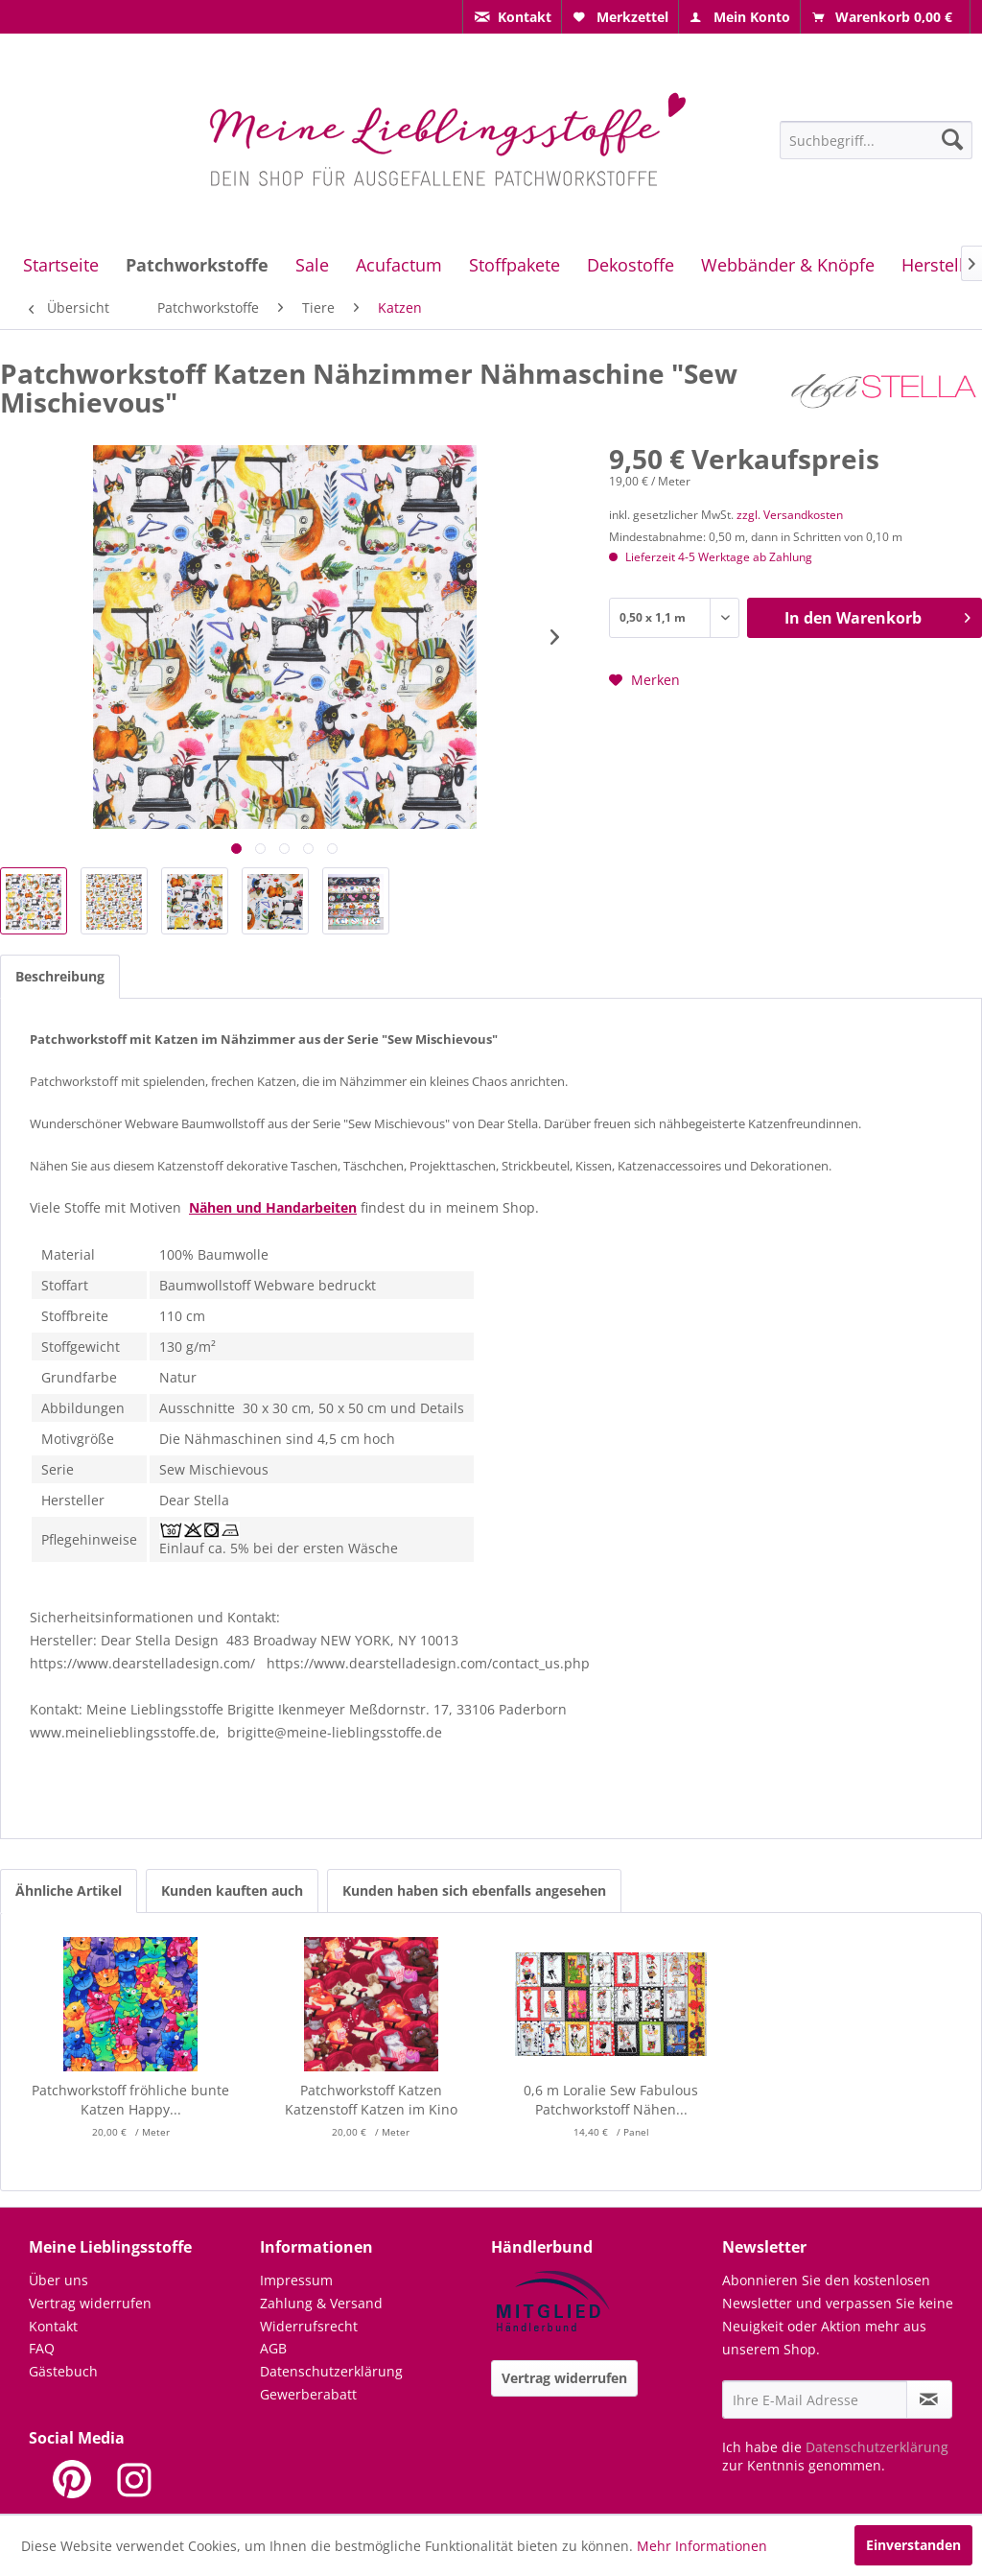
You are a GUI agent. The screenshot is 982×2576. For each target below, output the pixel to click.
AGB (273, 2348)
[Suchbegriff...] (876, 140)
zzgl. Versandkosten (789, 515)
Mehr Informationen (702, 2546)
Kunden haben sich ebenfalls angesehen (474, 1890)
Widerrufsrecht (309, 2326)
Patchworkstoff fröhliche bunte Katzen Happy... (130, 2099)
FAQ (42, 2348)
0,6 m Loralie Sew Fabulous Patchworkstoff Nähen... (611, 2099)
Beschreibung (60, 976)
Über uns (58, 2280)
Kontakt (53, 2326)
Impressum (296, 2280)
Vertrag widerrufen (90, 2303)
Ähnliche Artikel (68, 1890)
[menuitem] (512, 17)
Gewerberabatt (308, 2394)
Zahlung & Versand (321, 2303)
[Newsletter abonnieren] (929, 2399)
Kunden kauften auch (232, 1890)
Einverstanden (913, 2545)
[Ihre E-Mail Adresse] (814, 2399)
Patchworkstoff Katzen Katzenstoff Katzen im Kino (371, 2099)
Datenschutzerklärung (331, 2371)
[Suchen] (952, 139)
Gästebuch (63, 2371)
